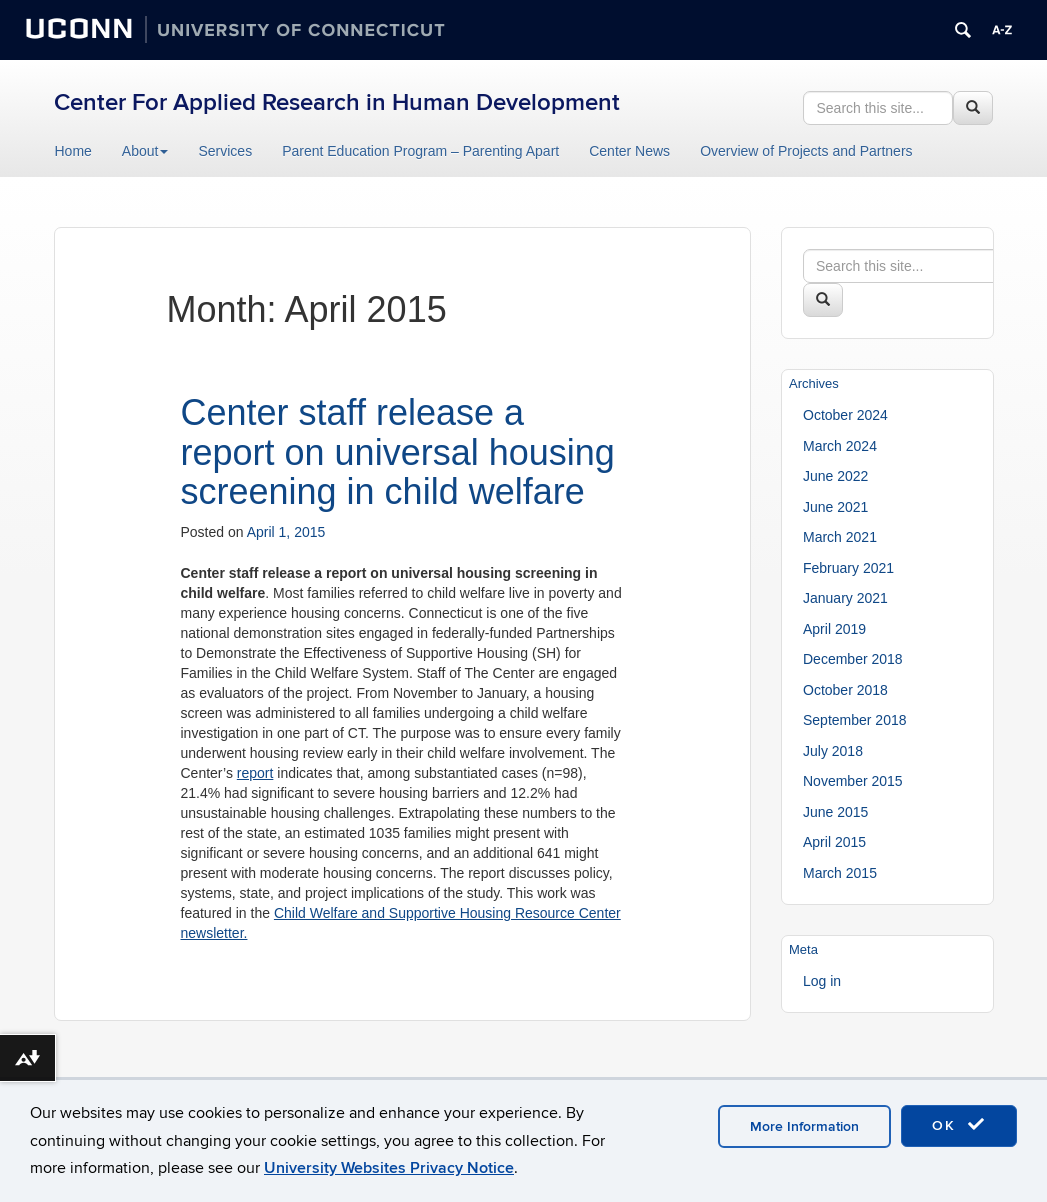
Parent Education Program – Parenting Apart (420, 151)
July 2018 (833, 751)
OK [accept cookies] (959, 1125)
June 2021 (835, 507)
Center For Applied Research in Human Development (337, 102)
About (145, 151)
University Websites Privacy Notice (389, 1168)
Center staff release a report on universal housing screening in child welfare (398, 452)
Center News (629, 151)
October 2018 (845, 690)
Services (225, 151)
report (255, 773)
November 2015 (853, 781)
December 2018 (853, 659)
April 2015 (834, 842)
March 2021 (840, 537)
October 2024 (845, 415)
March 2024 (840, 446)
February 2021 (848, 568)
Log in (822, 981)
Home (73, 151)
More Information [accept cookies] (804, 1126)
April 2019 (834, 629)
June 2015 (835, 812)
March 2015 (840, 873)
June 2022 (835, 476)
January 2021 (845, 598)
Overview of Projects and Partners (806, 151)
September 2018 (855, 720)
